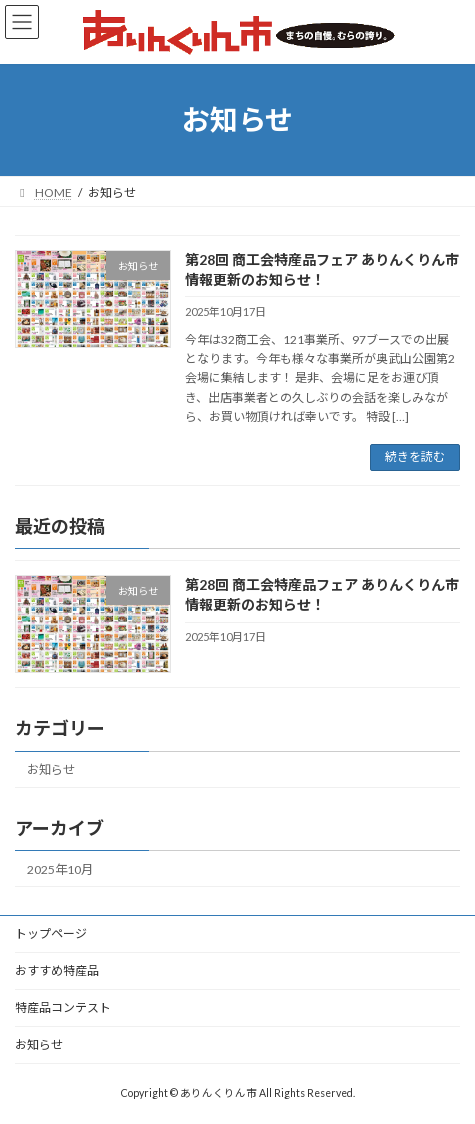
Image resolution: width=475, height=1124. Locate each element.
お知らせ (51, 769)
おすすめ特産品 (57, 970)
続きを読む (415, 456)
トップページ (51, 933)
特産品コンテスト (63, 1007)
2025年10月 (60, 868)
